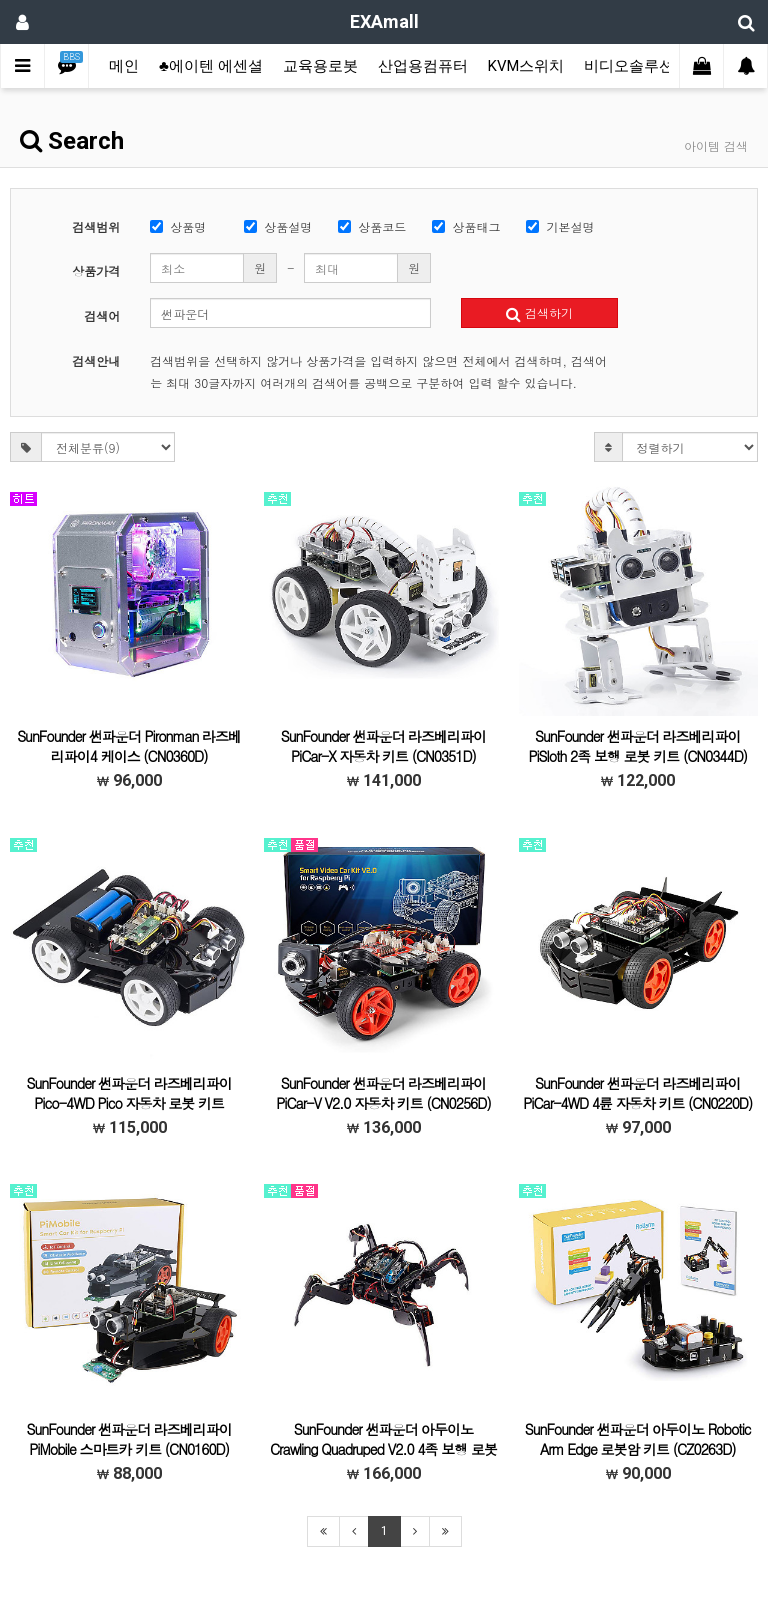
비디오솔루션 (629, 66)
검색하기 (539, 312)
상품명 (178, 226)
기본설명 (560, 226)
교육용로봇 (320, 66)
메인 (124, 66)
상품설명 (278, 226)
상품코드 (372, 226)
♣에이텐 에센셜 (211, 66)
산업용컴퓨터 (423, 66)
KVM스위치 (526, 66)
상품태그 (466, 226)
